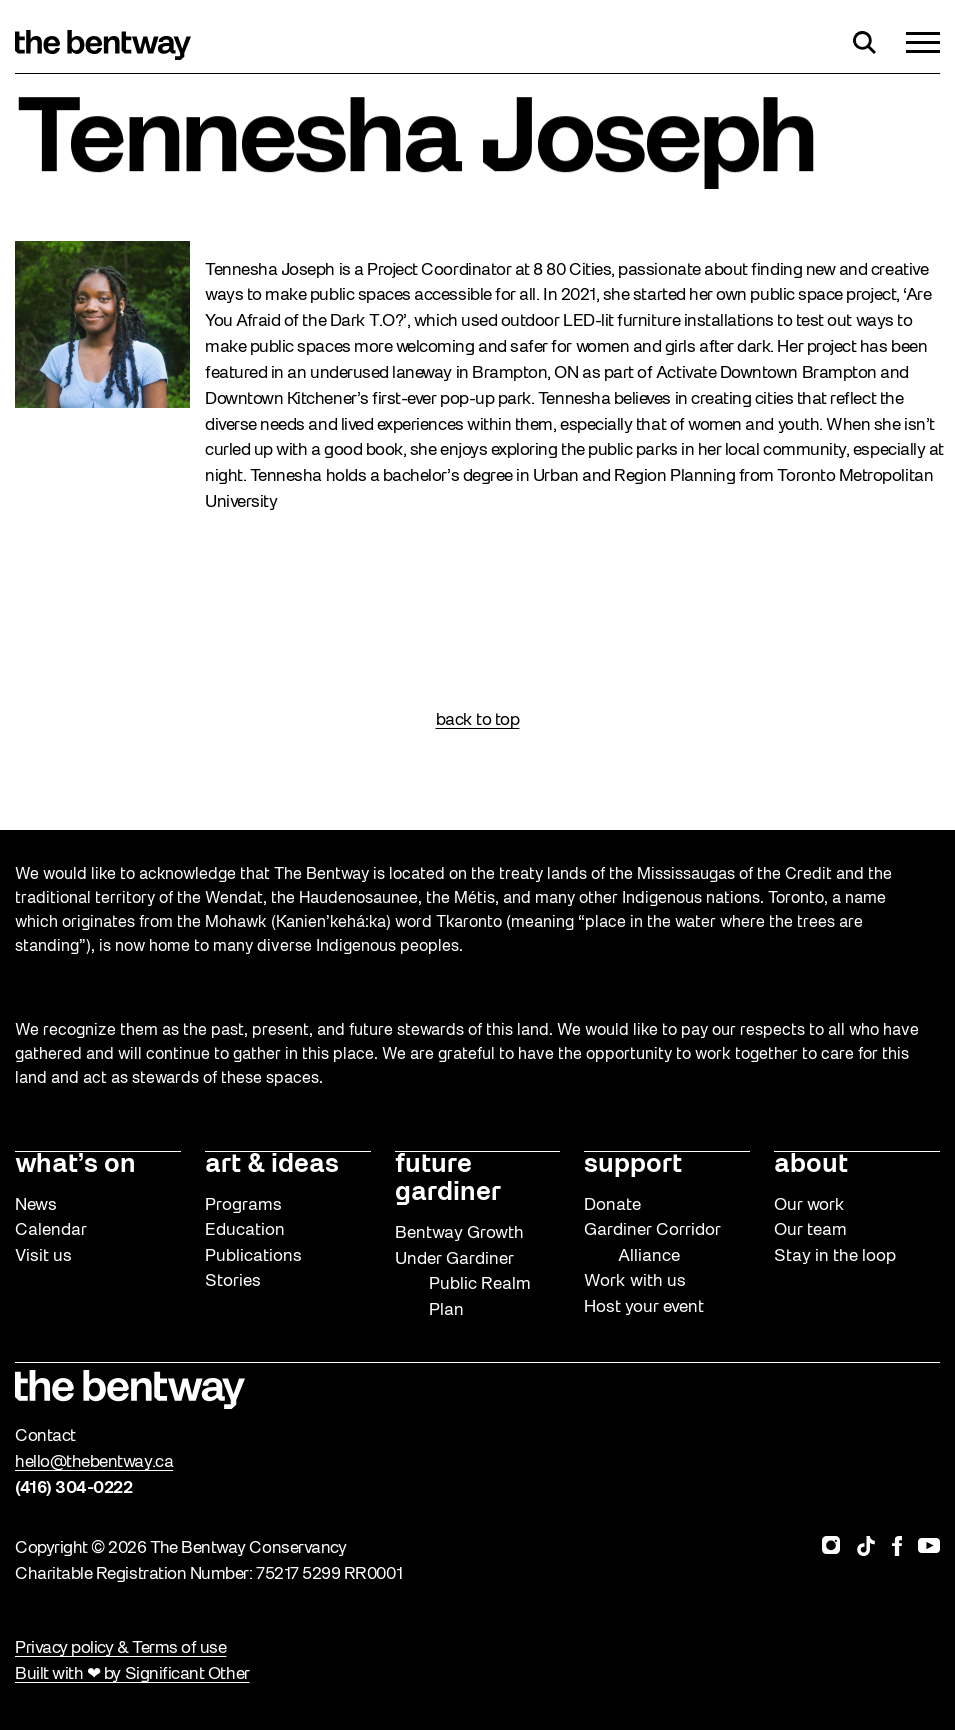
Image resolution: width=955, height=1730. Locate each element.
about (811, 1165)
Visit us (43, 1256)
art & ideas (272, 1165)
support (633, 1165)
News (36, 1205)
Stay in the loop (835, 1256)
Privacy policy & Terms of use (120, 1648)
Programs (243, 1205)
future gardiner (448, 1179)
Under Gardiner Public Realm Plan (463, 1285)
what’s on (75, 1165)
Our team (810, 1230)
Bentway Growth (459, 1233)
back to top (478, 720)
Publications (253, 1256)
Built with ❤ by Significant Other (132, 1674)
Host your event (644, 1307)
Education (245, 1230)
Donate (612, 1205)
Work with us (635, 1281)
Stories (233, 1281)
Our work (809, 1205)
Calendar (51, 1230)
